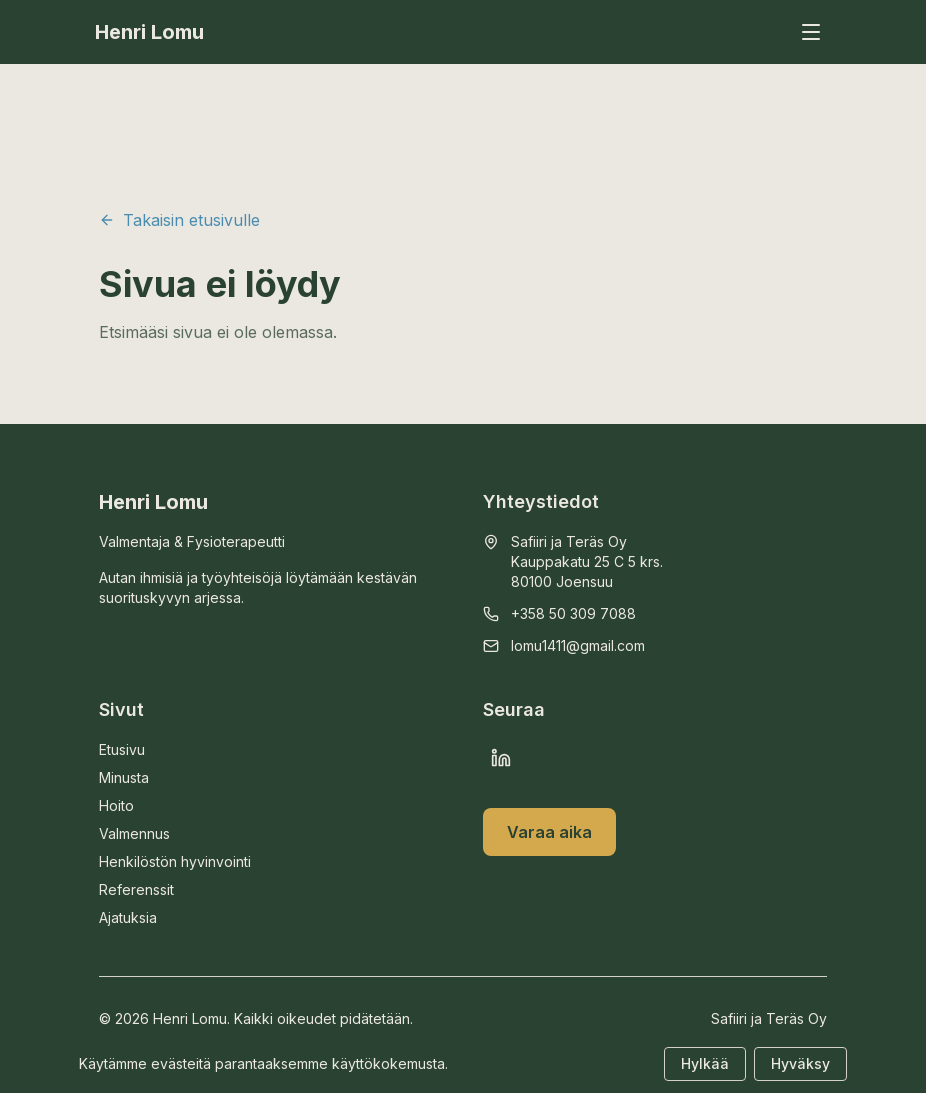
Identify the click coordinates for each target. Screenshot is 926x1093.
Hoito (116, 805)
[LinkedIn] (501, 758)
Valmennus (134, 833)
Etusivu (122, 749)
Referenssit (136, 889)
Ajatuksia (128, 917)
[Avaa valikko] (811, 32)
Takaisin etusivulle (179, 220)
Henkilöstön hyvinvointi (175, 861)
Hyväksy (800, 1063)
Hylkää (705, 1063)
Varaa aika (549, 832)
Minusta (124, 777)
